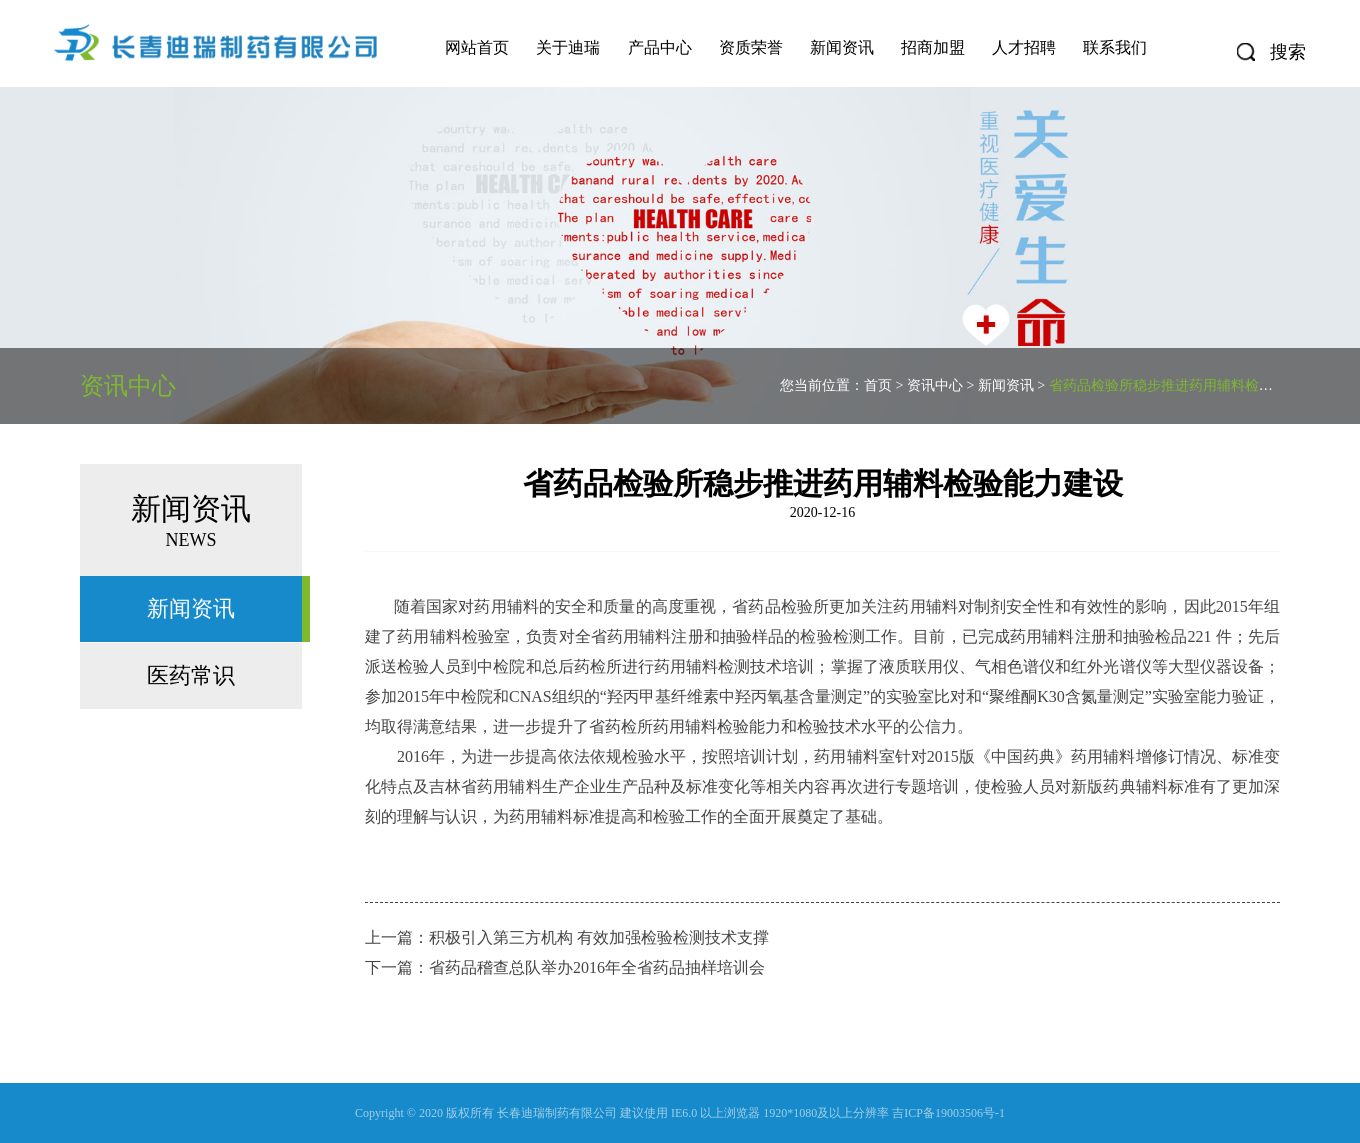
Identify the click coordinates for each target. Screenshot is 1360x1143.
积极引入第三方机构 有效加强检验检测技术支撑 (599, 937)
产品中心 (660, 47)
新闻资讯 (842, 47)
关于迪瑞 (568, 47)
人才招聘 (1024, 47)
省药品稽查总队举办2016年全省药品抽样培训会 (597, 967)
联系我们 (1115, 47)
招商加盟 (933, 47)
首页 (878, 385)
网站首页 (477, 47)
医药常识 (191, 675)
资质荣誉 (751, 47)
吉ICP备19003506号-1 (948, 1113)
